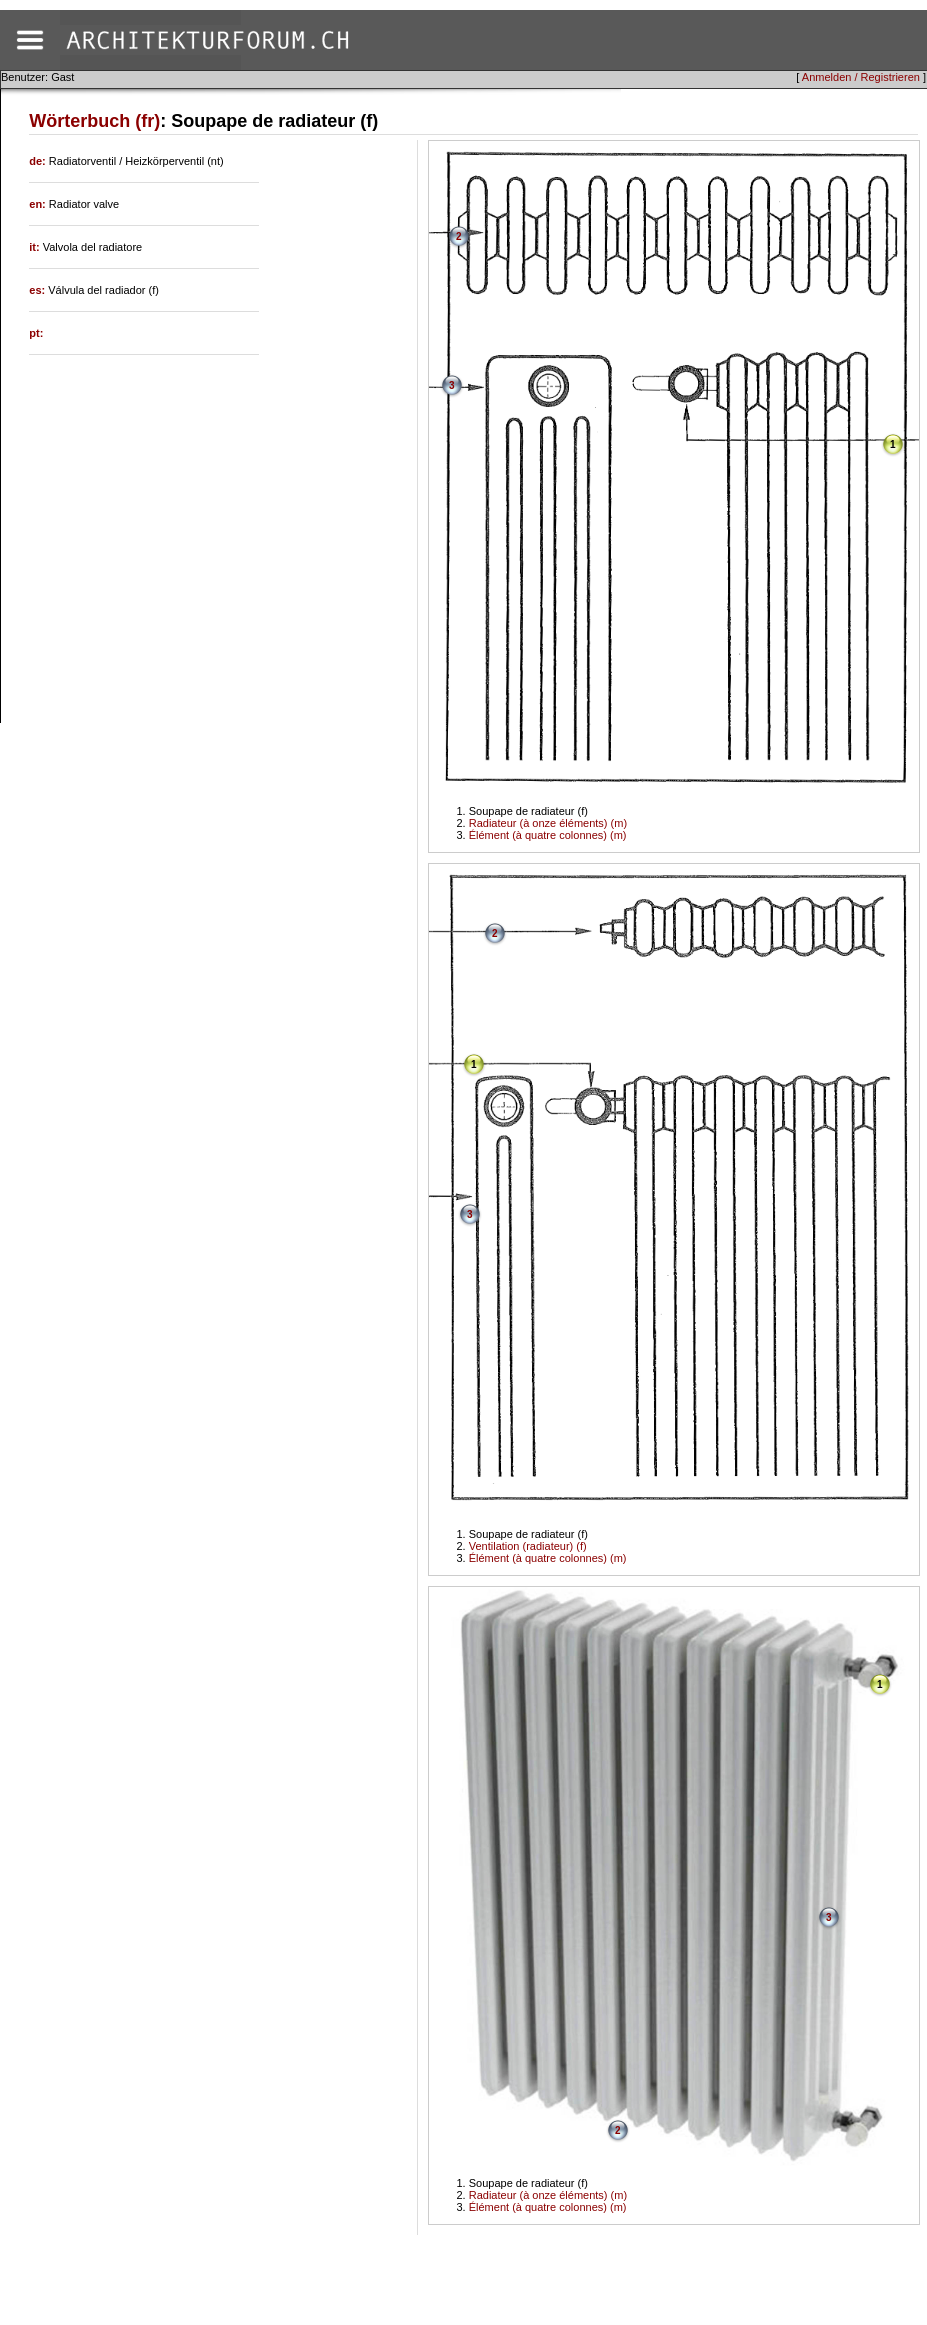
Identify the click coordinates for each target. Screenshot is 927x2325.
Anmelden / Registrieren (861, 77)
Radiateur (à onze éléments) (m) (548, 823)
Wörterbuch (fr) (94, 121)
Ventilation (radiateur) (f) (528, 1546)
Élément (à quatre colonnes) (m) (548, 835)
